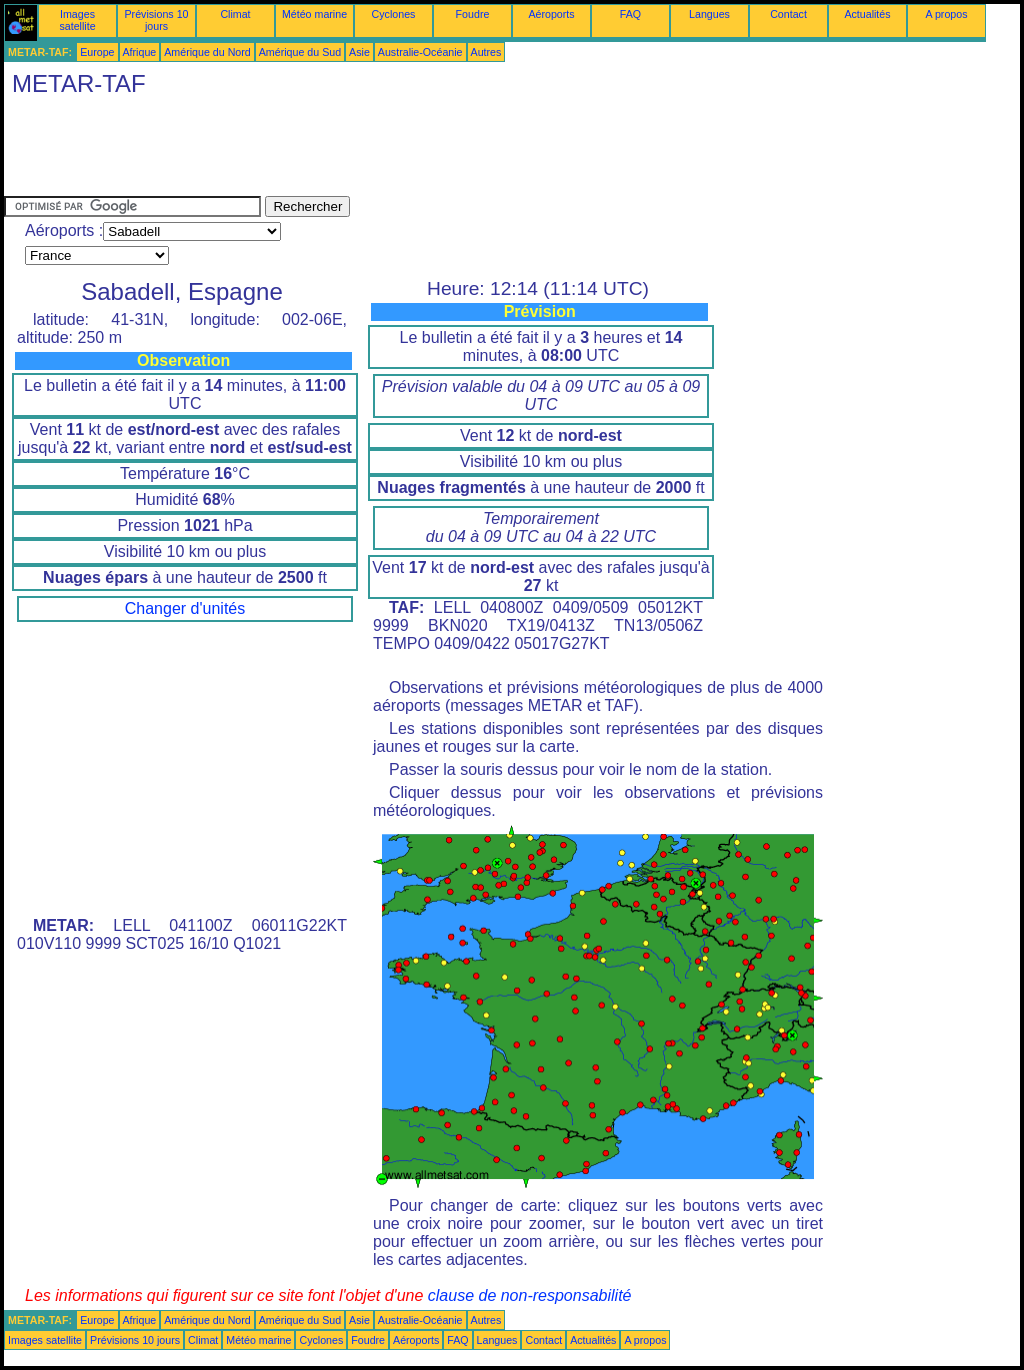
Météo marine (314, 14)
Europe (97, 52)
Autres (486, 52)
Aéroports (551, 14)
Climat (235, 14)
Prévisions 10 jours (157, 20)
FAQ (630, 14)
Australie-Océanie (420, 52)
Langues (709, 14)
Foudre (473, 14)
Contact (788, 14)
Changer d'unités (185, 608)
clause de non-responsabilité (530, 1295)
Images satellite (77, 20)
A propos (946, 14)
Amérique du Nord (207, 52)
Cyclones (394, 14)
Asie (359, 52)
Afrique (140, 52)
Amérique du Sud (300, 52)
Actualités (867, 14)
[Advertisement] (368, 151)
